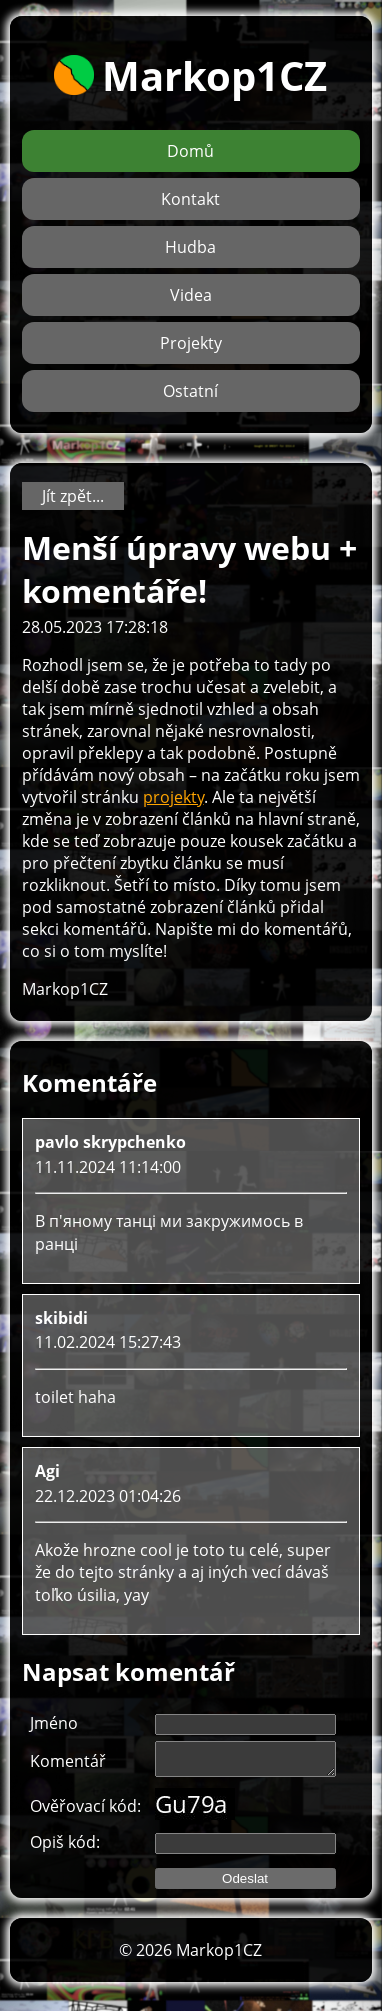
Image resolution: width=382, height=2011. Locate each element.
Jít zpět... (73, 496)
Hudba (190, 247)
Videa (191, 295)
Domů (190, 151)
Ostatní (190, 391)
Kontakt (190, 199)
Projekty (191, 343)
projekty (173, 797)
